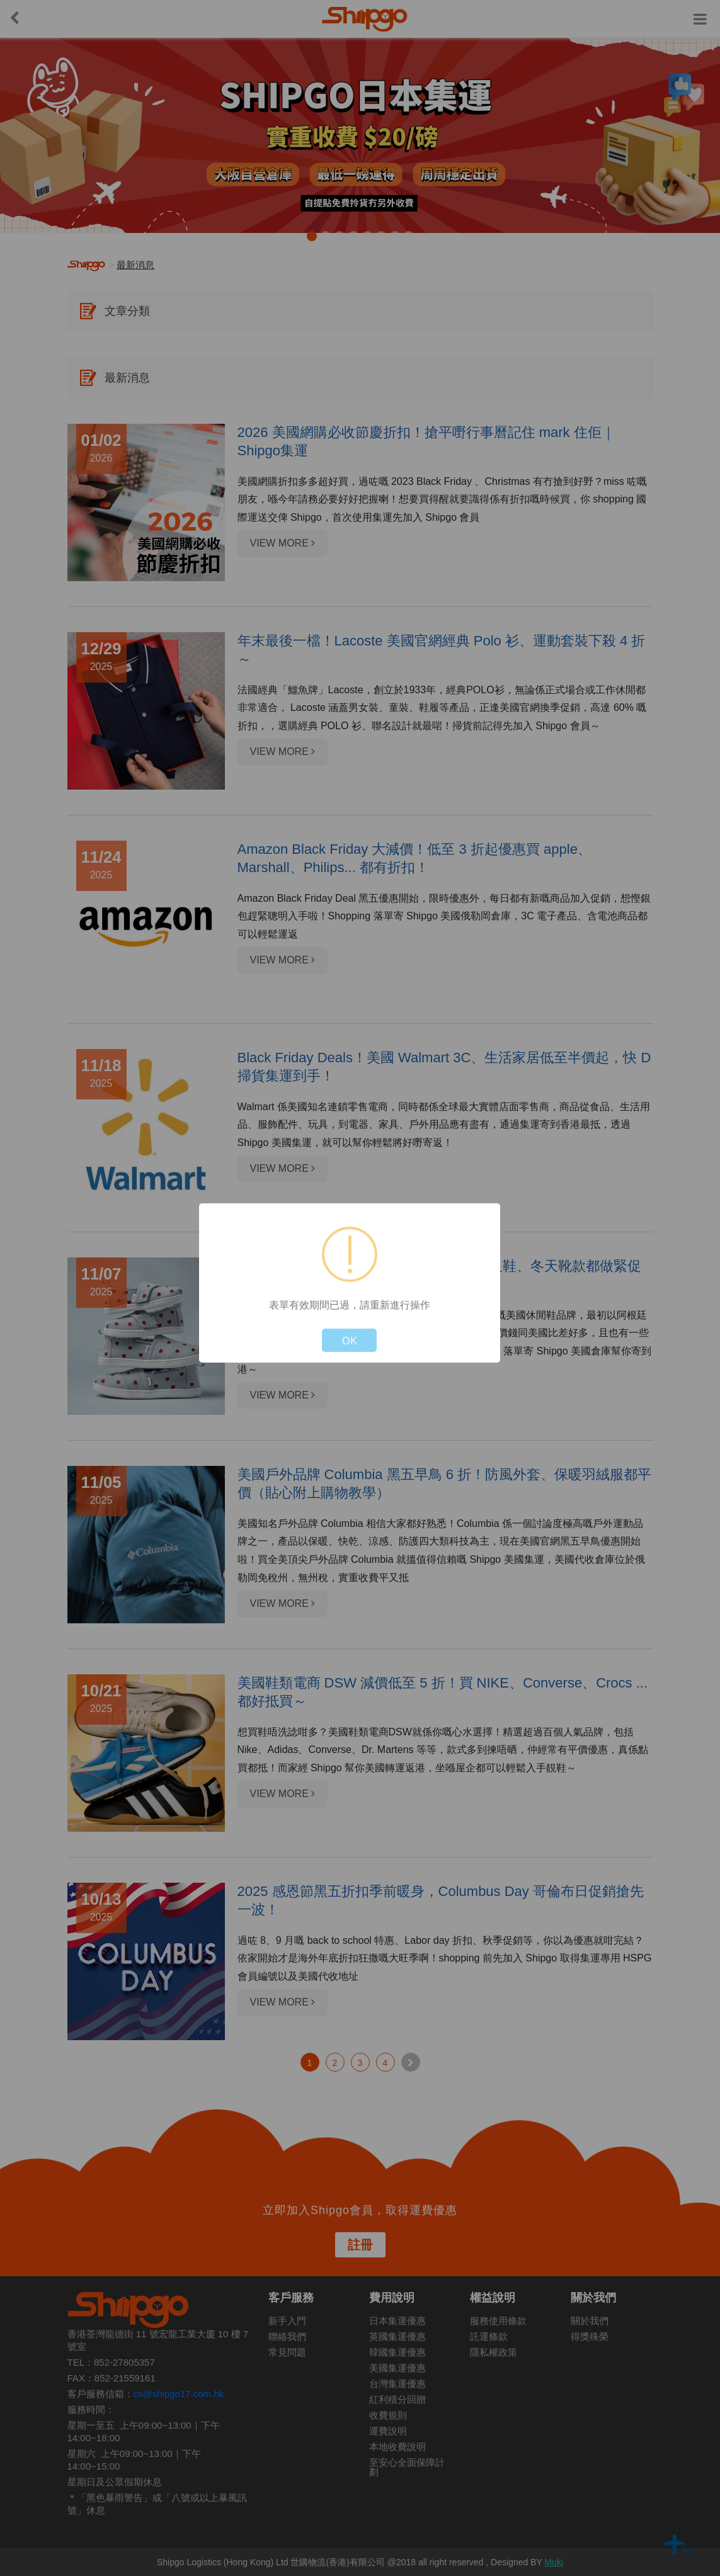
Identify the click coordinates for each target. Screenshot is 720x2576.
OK (349, 1340)
